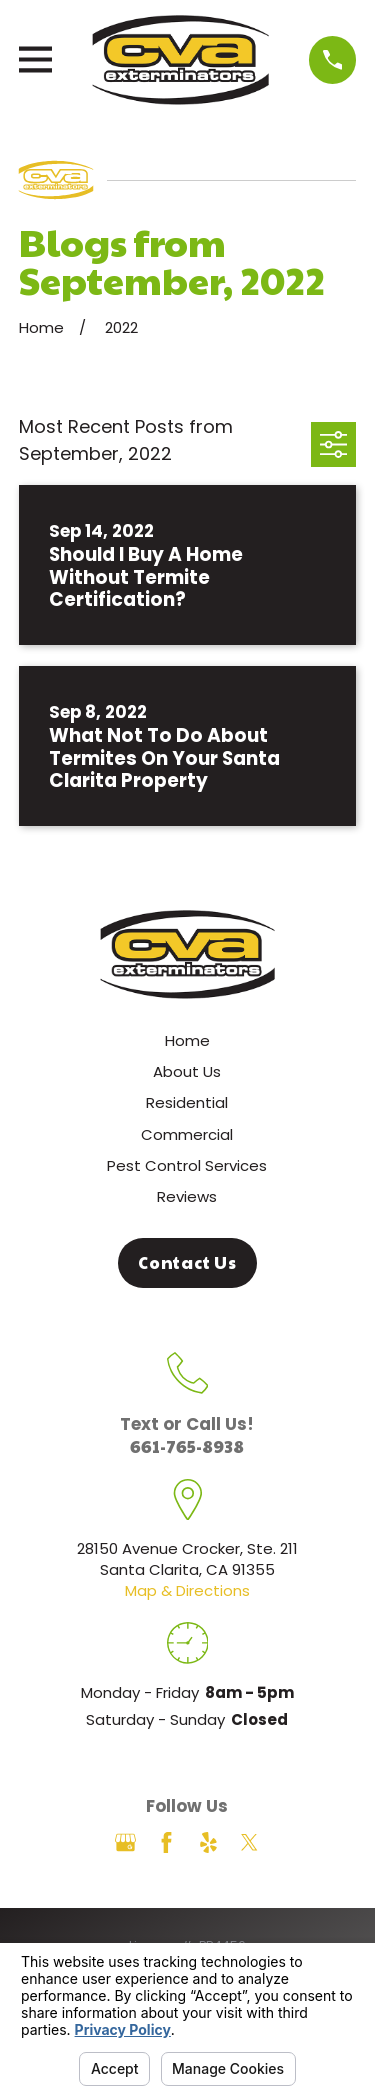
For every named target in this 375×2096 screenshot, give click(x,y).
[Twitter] (249, 1842)
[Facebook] (166, 1842)
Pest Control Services (187, 1165)
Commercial (187, 1134)
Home (187, 1040)
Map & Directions (187, 1590)
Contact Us (187, 1262)
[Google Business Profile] (125, 1842)
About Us (187, 1071)
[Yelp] (208, 1842)
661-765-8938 (187, 1446)
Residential (187, 1102)
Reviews (187, 1196)
